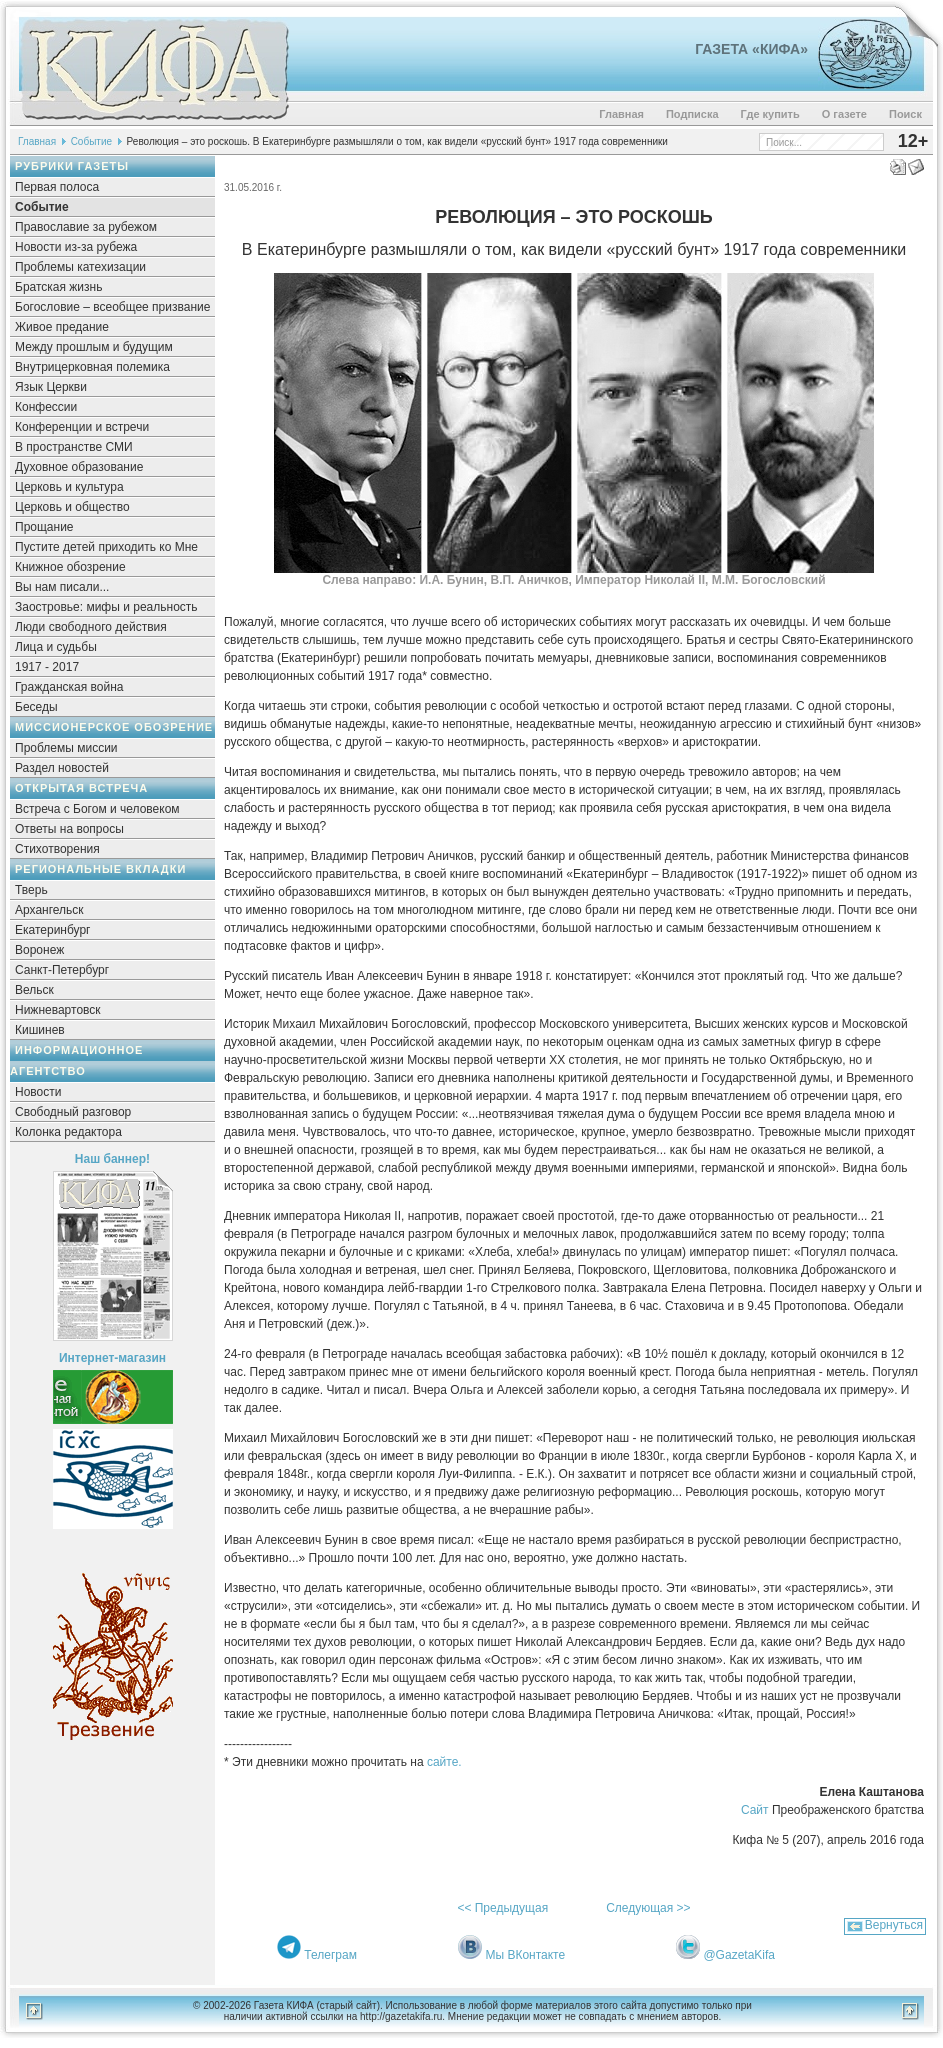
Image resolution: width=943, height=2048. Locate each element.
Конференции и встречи (82, 427)
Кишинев (40, 1030)
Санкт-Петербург (62, 970)
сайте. (444, 1762)
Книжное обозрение (70, 567)
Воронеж (39, 950)
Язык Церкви (51, 387)
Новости (38, 1092)
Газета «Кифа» (751, 49)
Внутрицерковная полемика (92, 367)
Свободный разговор (73, 1112)
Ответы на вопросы (69, 829)
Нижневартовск (58, 1010)
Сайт (755, 1810)
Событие (91, 141)
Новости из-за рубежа (76, 247)
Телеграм (330, 1955)
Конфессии (46, 407)
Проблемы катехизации (80, 267)
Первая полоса (57, 187)
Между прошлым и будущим (94, 347)
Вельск (34, 990)
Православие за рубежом (86, 227)
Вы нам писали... (62, 587)
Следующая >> (648, 1908)
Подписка (692, 114)
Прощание (44, 527)
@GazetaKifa (739, 1955)
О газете (844, 114)
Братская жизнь (58, 287)
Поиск (905, 114)
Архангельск (49, 910)
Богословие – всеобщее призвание (112, 307)
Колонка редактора (68, 1132)
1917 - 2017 (47, 667)
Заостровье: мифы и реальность (106, 607)
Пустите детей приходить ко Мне (106, 547)
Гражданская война (69, 687)
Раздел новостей (62, 768)
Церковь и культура (69, 487)
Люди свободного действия (91, 627)
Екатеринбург (53, 930)
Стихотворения (57, 849)
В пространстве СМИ (74, 447)
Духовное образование (79, 467)
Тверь (31, 890)
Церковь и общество (72, 507)
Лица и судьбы (56, 647)
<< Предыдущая (502, 1908)
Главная (621, 114)
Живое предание (62, 327)
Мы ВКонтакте (525, 1955)
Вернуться (894, 1925)
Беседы (36, 707)
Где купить (770, 114)
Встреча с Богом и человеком (97, 809)
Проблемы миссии (66, 748)
